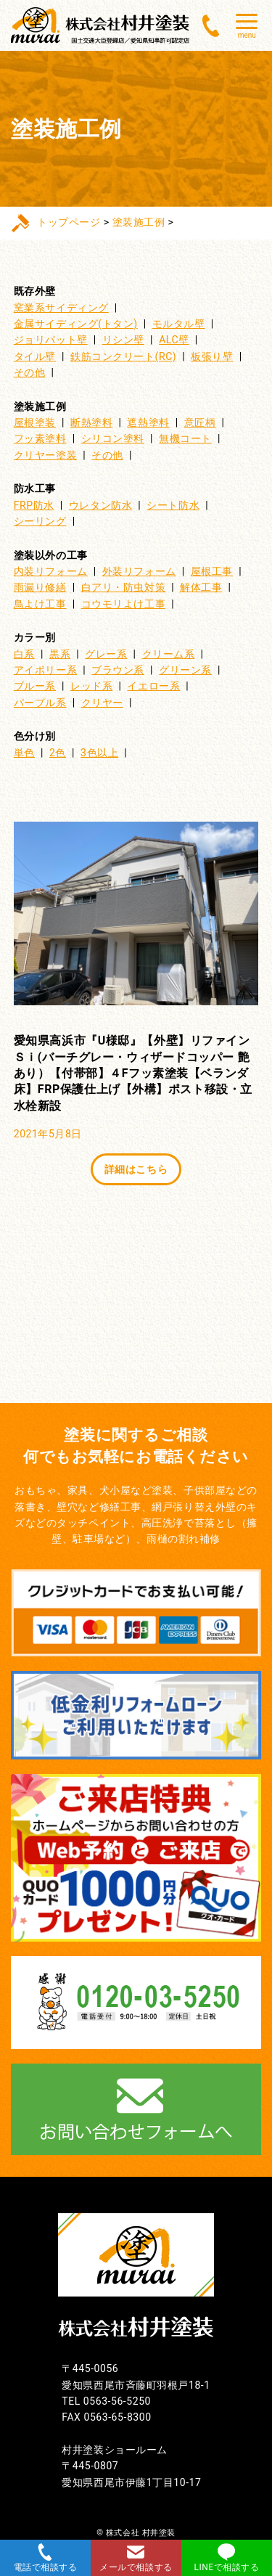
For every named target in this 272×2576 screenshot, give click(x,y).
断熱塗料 (91, 422)
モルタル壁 (178, 324)
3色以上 (99, 753)
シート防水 (173, 505)
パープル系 (40, 702)
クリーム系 (168, 654)
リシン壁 (123, 339)
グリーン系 (185, 670)
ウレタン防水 (100, 505)
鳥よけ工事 (40, 604)
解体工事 (201, 587)
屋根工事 (212, 571)
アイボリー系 (45, 670)
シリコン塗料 (112, 438)
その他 (30, 372)
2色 (57, 753)
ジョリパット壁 (51, 339)
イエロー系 (153, 686)
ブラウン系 (117, 670)
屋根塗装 (35, 422)
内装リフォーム (51, 571)
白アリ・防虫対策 (123, 587)
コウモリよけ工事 (123, 604)
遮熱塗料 (148, 422)
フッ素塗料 (40, 438)
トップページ (68, 222)
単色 (24, 753)
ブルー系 (35, 686)
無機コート (185, 438)
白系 (24, 654)
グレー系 (106, 654)
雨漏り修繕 (40, 587)
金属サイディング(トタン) (76, 324)
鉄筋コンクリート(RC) (123, 356)
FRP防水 (34, 505)
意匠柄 (200, 422)
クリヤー (102, 702)
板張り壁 (212, 356)
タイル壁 (35, 356)
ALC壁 (174, 339)
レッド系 (91, 686)
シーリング (40, 521)
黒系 (59, 654)
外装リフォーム (139, 571)
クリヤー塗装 (45, 455)
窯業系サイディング (61, 308)
